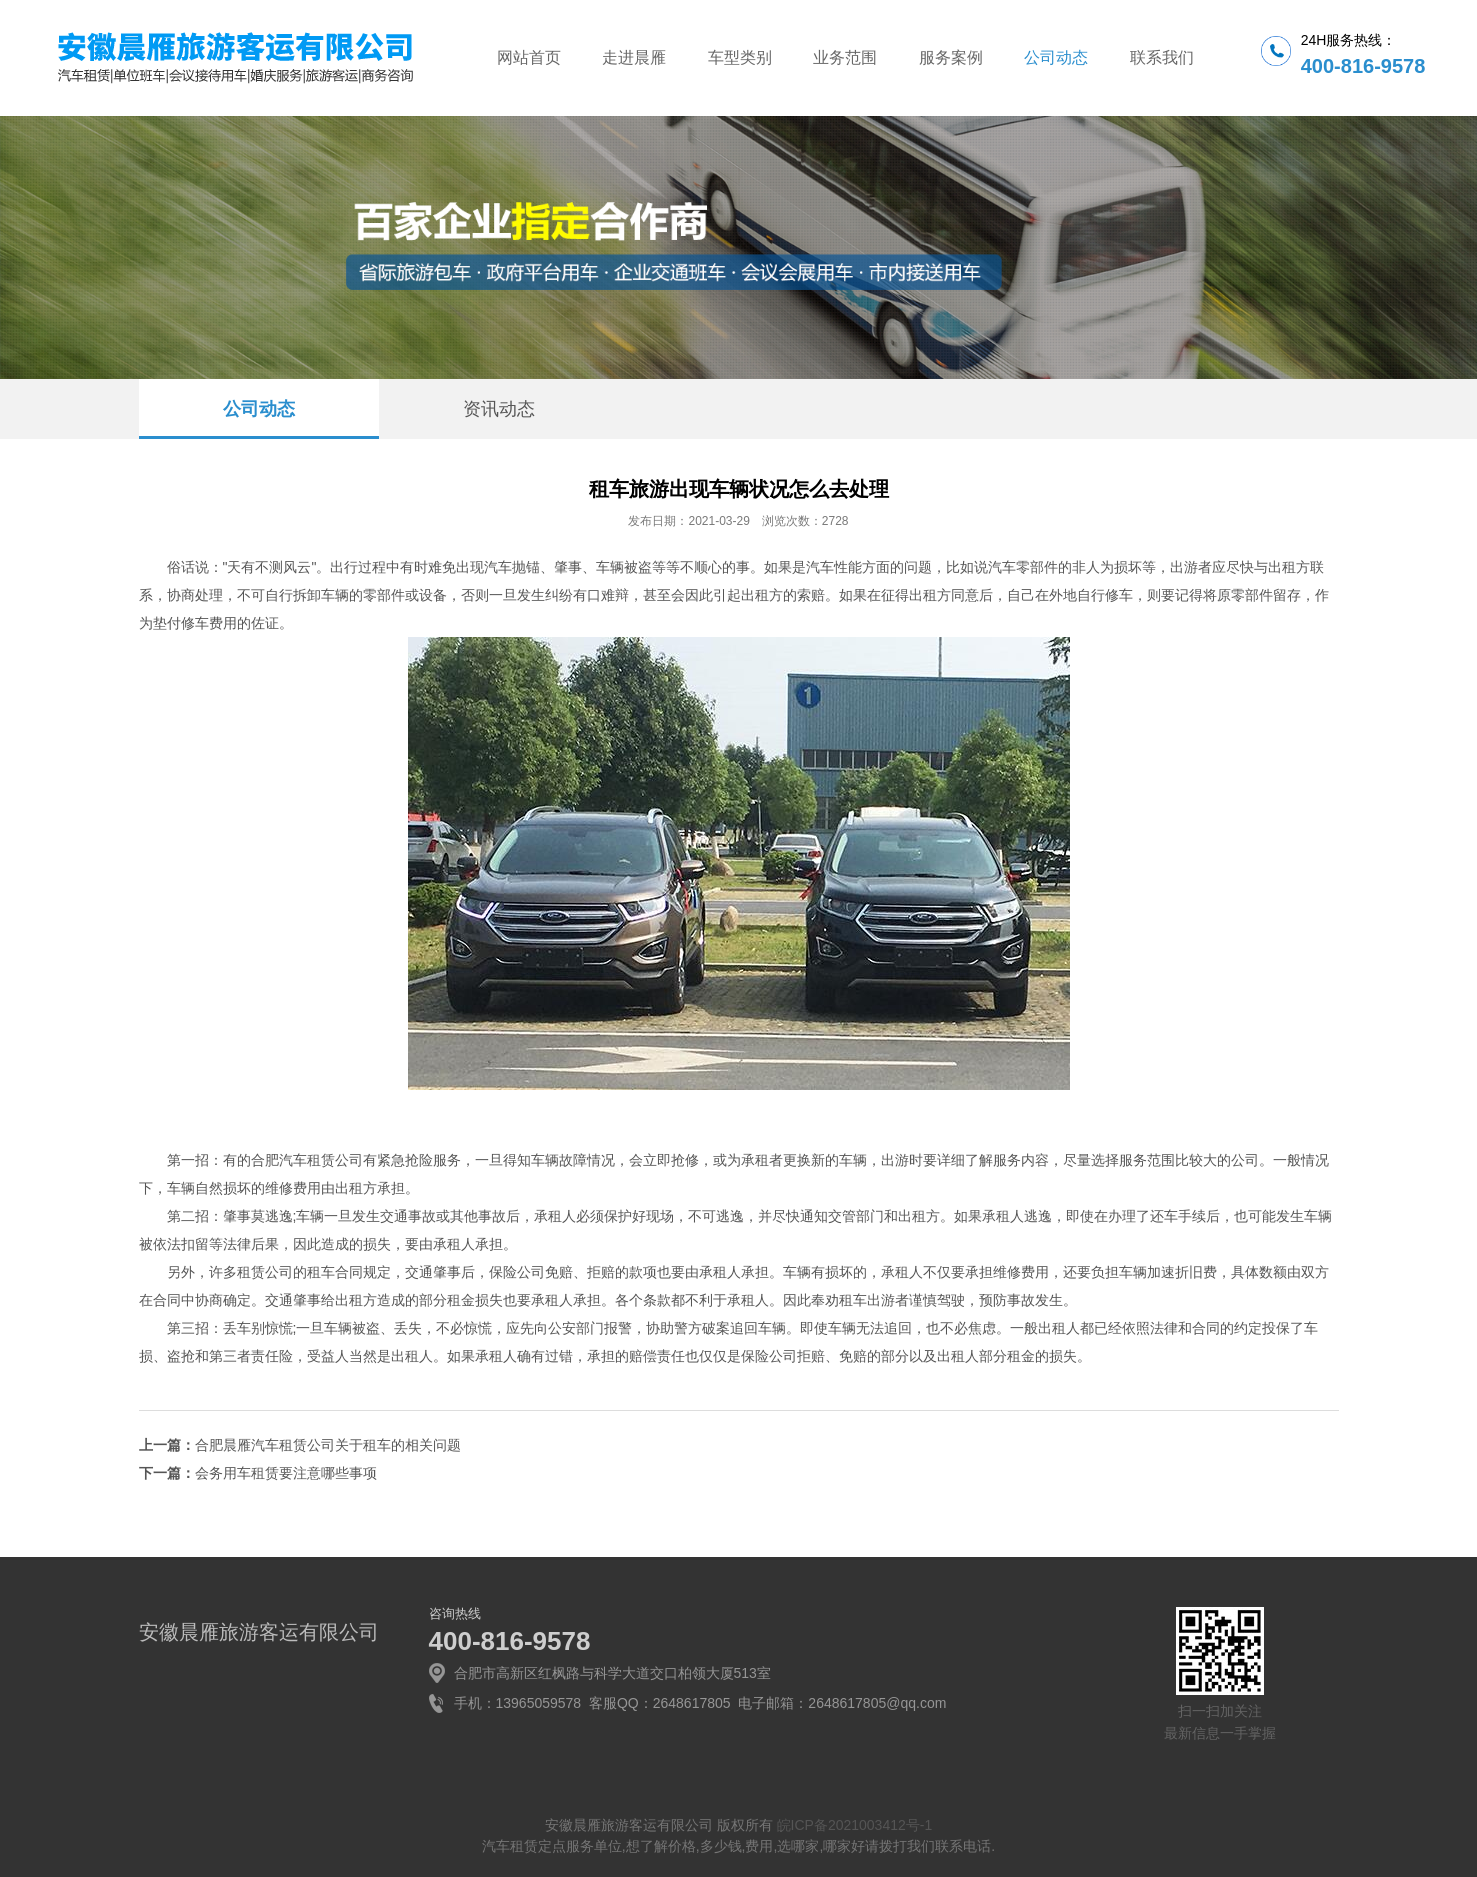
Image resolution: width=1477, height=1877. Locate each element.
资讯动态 (499, 409)
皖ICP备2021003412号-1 (855, 1825)
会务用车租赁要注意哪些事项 (286, 1473)
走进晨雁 (634, 57)
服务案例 (951, 57)
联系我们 (1162, 57)
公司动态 (1056, 57)
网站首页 (529, 57)
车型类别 (740, 57)
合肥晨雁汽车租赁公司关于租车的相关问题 (328, 1445)
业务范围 (845, 57)
